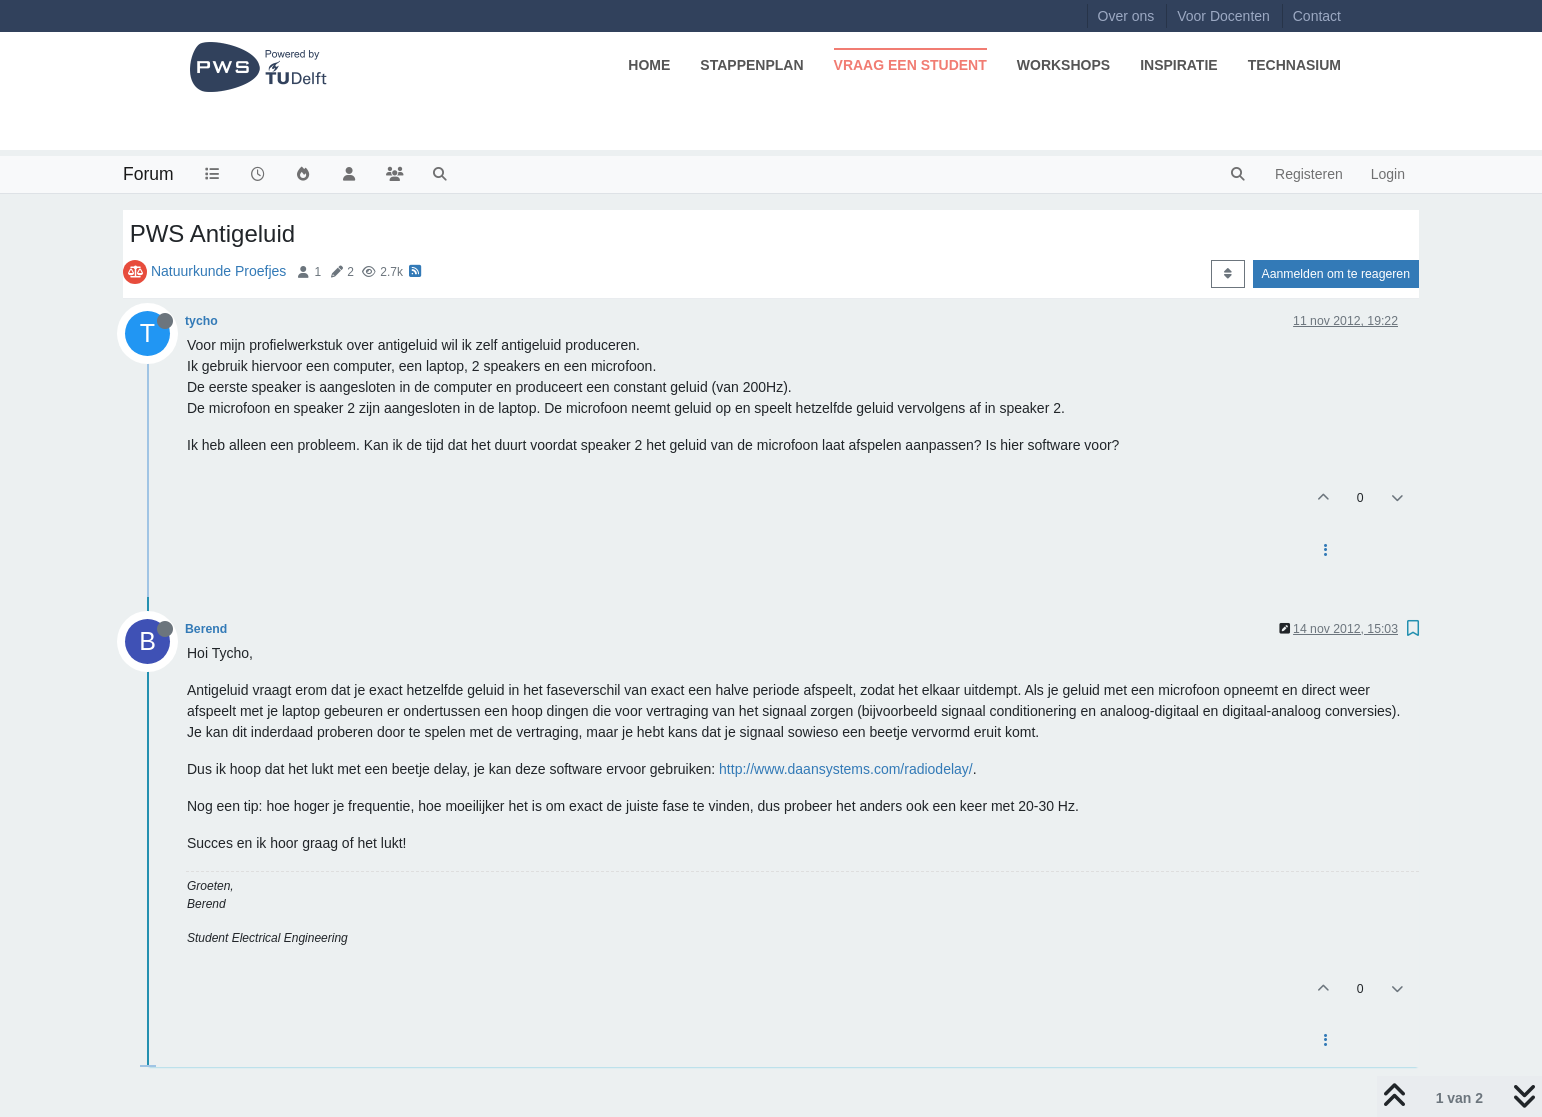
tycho (201, 321)
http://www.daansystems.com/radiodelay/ (846, 769)
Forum (148, 174)
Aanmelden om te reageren (1336, 274)
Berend (206, 629)
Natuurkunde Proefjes (218, 271)
